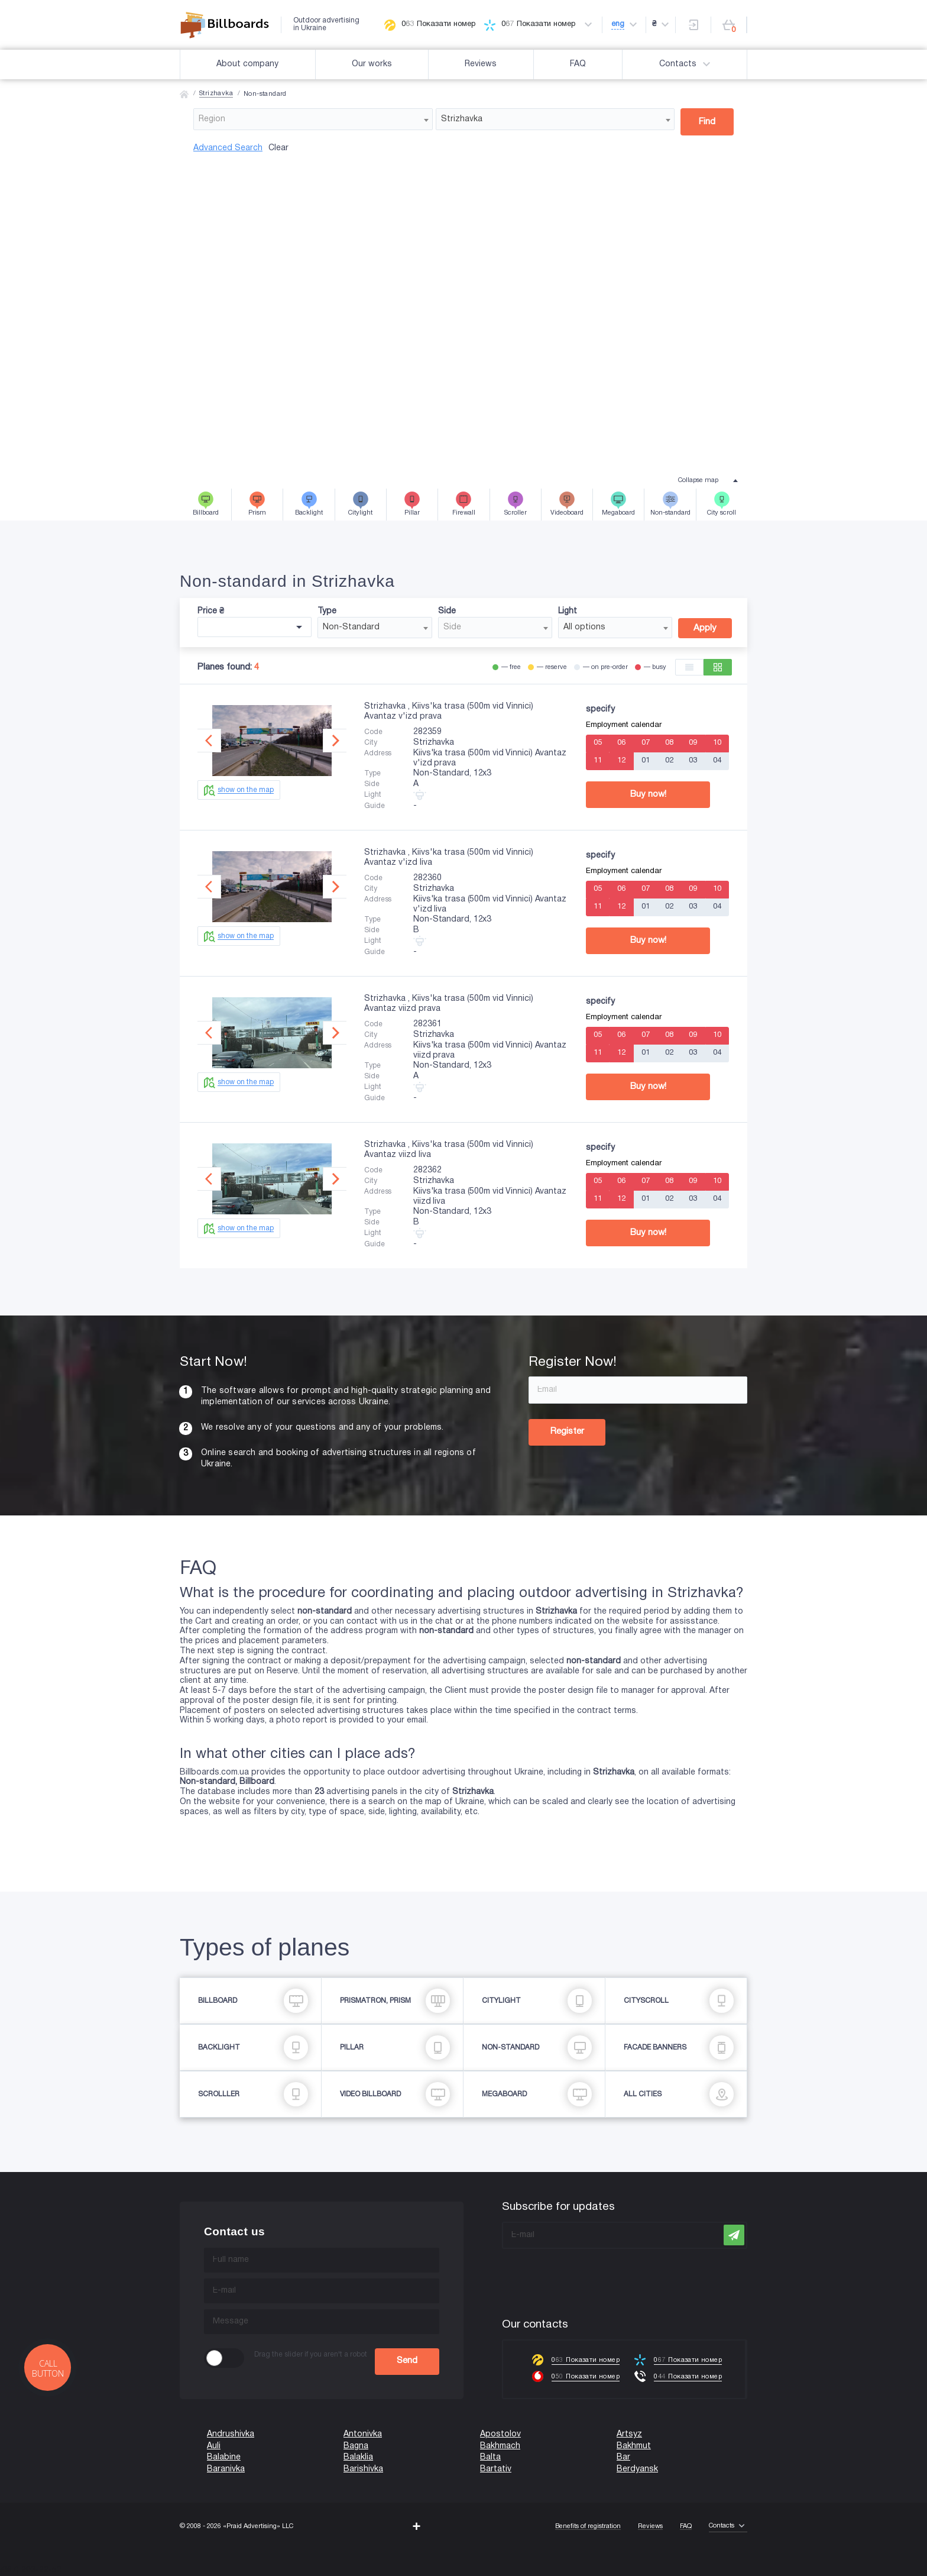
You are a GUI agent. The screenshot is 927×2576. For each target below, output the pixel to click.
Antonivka (362, 2434)
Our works (372, 64)
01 (645, 760)
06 (621, 742)
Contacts (686, 64)
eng (617, 24)
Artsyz (629, 2434)
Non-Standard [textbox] (351, 627)
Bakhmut (634, 2446)
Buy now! (648, 794)
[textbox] (313, 119)
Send (407, 2361)
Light (567, 611)
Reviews (481, 64)
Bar (623, 2457)
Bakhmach (500, 2446)
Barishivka (363, 2469)
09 (693, 742)
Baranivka (226, 2469)
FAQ (578, 64)
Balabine (224, 2457)
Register (567, 1431)
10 (717, 742)
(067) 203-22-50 (30, 2570)
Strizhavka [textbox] (461, 119)
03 (693, 760)
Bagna (355, 2446)
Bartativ (495, 2469)
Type (326, 611)
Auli (214, 2446)
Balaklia (358, 2457)
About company (247, 64)
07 (645, 742)
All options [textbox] (584, 627)
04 (717, 760)
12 (621, 760)
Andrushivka (230, 2434)
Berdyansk (637, 2469)
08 (669, 742)
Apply (705, 628)
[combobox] (313, 119)
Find (707, 122)
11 (598, 760)
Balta (490, 2457)
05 (598, 742)
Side (447, 611)
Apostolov (500, 2434)
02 (669, 760)
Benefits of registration (588, 2526)
